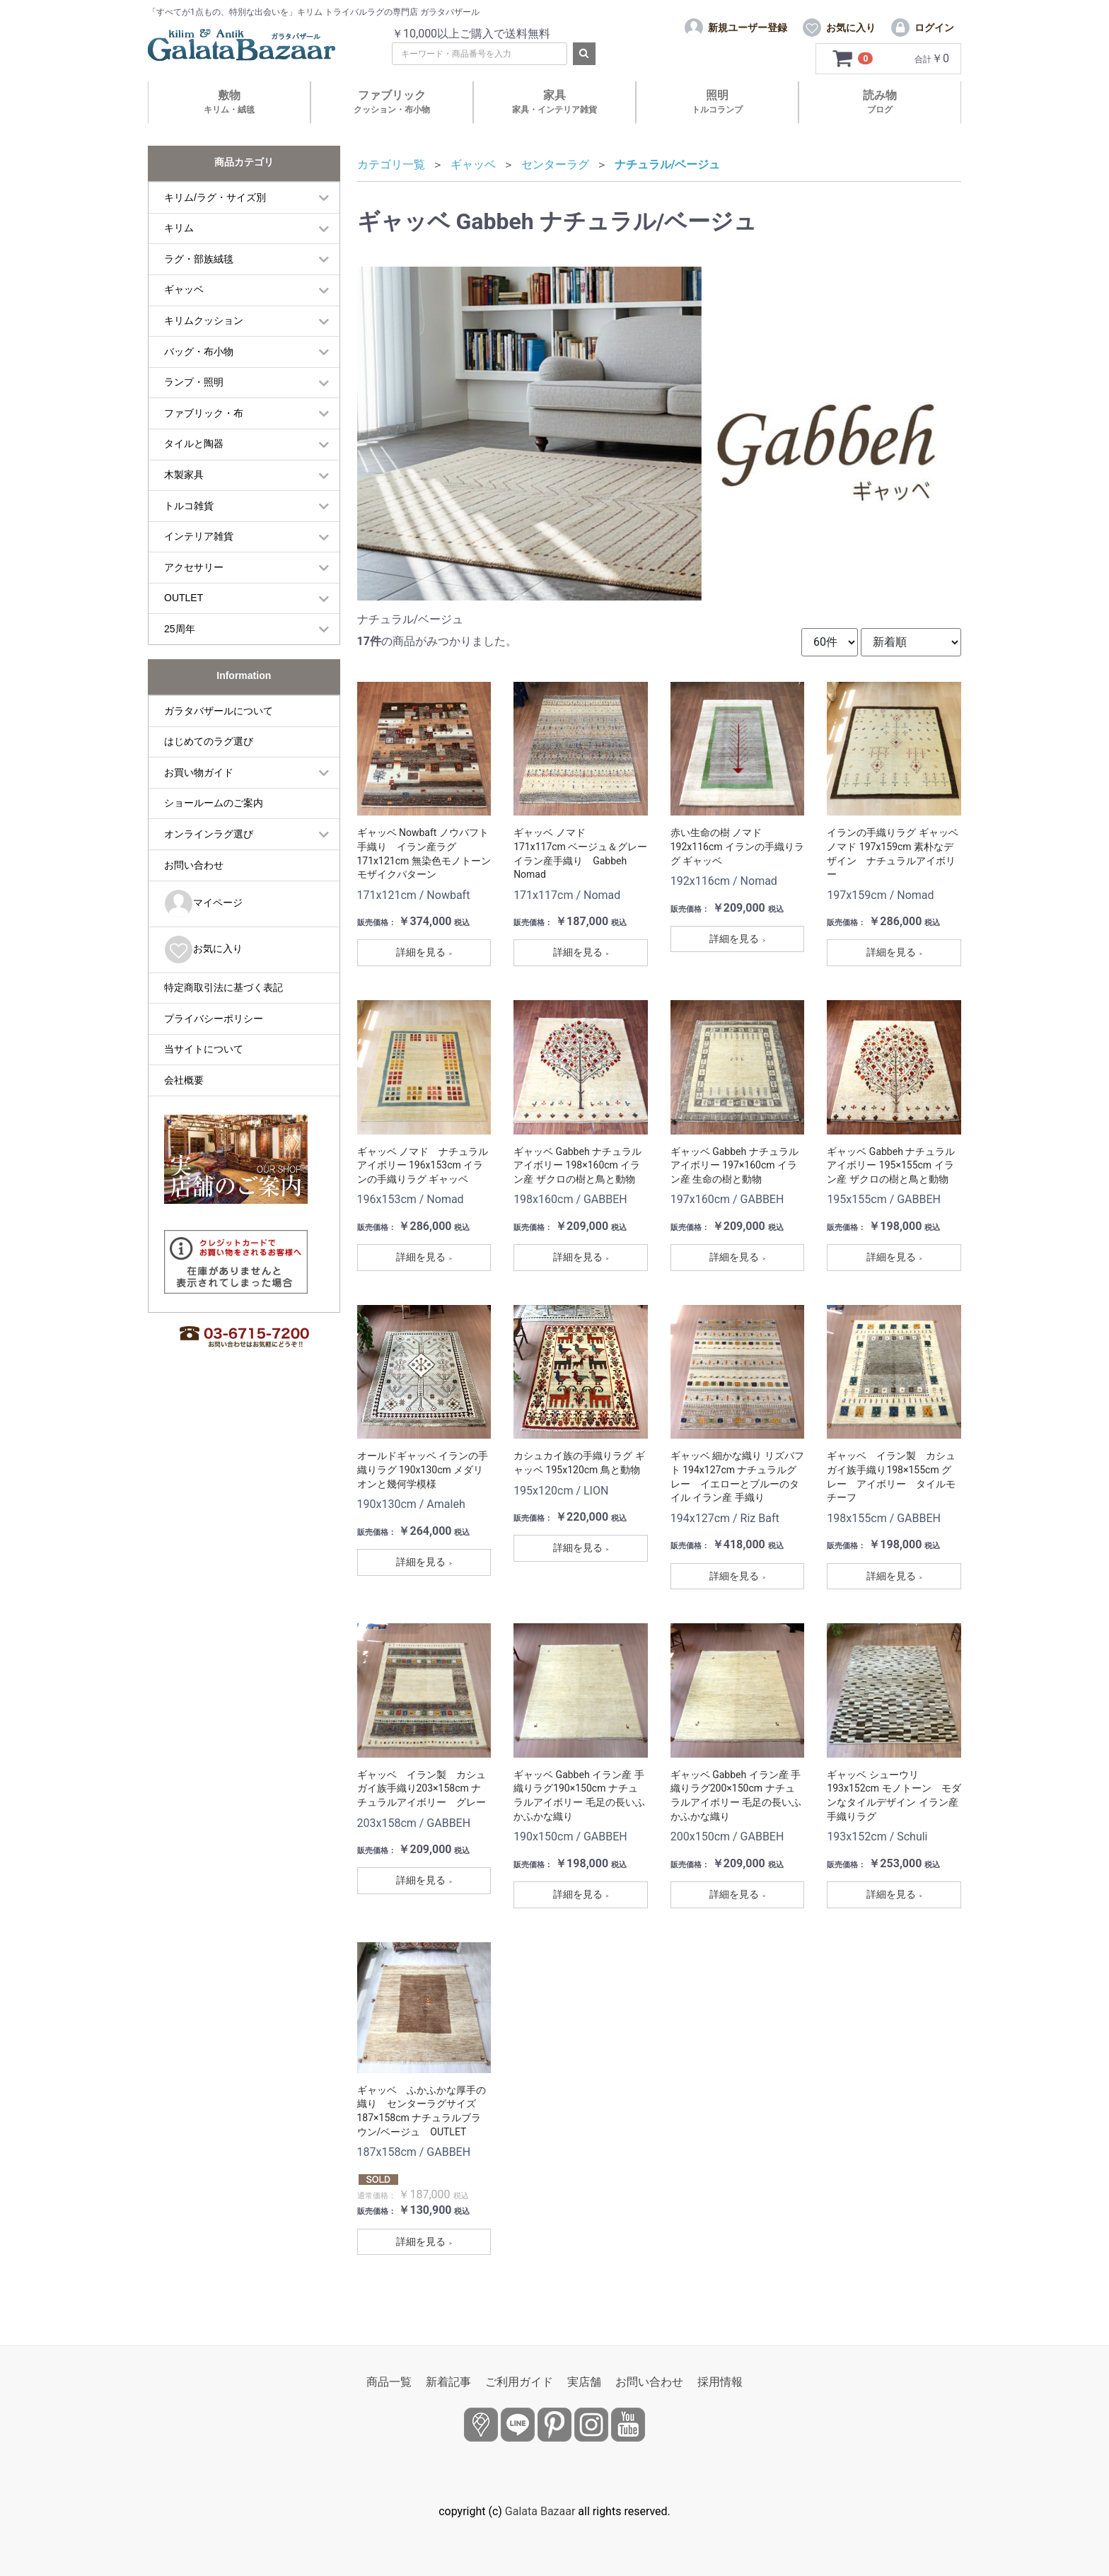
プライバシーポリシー (213, 1018)
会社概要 (184, 1080)
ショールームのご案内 (213, 802)
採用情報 (720, 2382)
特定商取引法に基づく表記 (223, 987)
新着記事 (448, 2382)
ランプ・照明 (193, 382)
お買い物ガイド (198, 772)
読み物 (880, 101)
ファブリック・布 (203, 413)
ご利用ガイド (519, 2382)
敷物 (229, 101)
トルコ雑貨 (189, 505)
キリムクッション (203, 320)
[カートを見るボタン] (853, 59)
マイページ (203, 903)
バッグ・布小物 (198, 351)
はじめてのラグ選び (208, 741)
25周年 (179, 628)
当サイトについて (203, 1049)
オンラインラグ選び (208, 834)
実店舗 (584, 2382)
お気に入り (203, 949)
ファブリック (392, 101)
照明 (717, 101)
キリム (179, 227)
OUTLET (183, 597)
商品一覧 (389, 2382)
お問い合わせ (193, 865)
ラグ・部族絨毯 (198, 259)
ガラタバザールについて (218, 710)
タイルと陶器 (193, 443)
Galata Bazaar (540, 2511)
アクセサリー (193, 567)
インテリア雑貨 (198, 536)
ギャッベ (184, 289)
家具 (554, 101)
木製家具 (184, 474)
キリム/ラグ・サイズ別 (215, 197)
